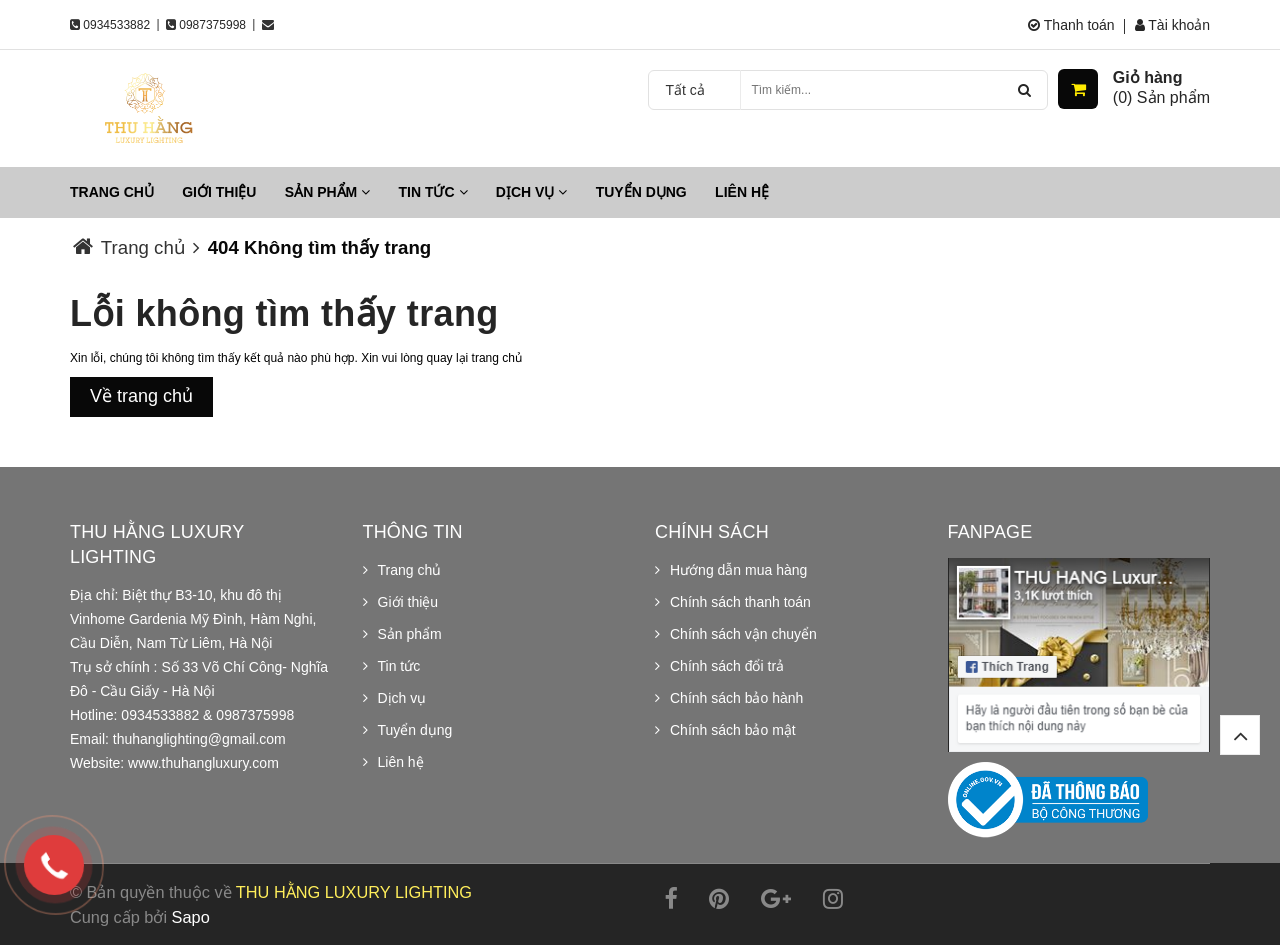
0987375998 (212, 25)
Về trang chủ (141, 396)
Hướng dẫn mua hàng (738, 570)
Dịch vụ (531, 192)
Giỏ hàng (1148, 78)
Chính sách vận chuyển (743, 634)
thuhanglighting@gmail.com (199, 739)
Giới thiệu (219, 192)
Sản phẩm (327, 192)
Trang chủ (112, 192)
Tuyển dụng (641, 192)
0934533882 (116, 25)
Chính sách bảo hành (736, 698)
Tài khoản (1172, 25)
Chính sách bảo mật (733, 730)
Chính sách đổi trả (727, 666)
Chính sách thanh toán (740, 602)
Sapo (191, 917)
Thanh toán (1071, 25)
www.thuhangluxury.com (203, 763)
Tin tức (433, 192)
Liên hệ (742, 192)
